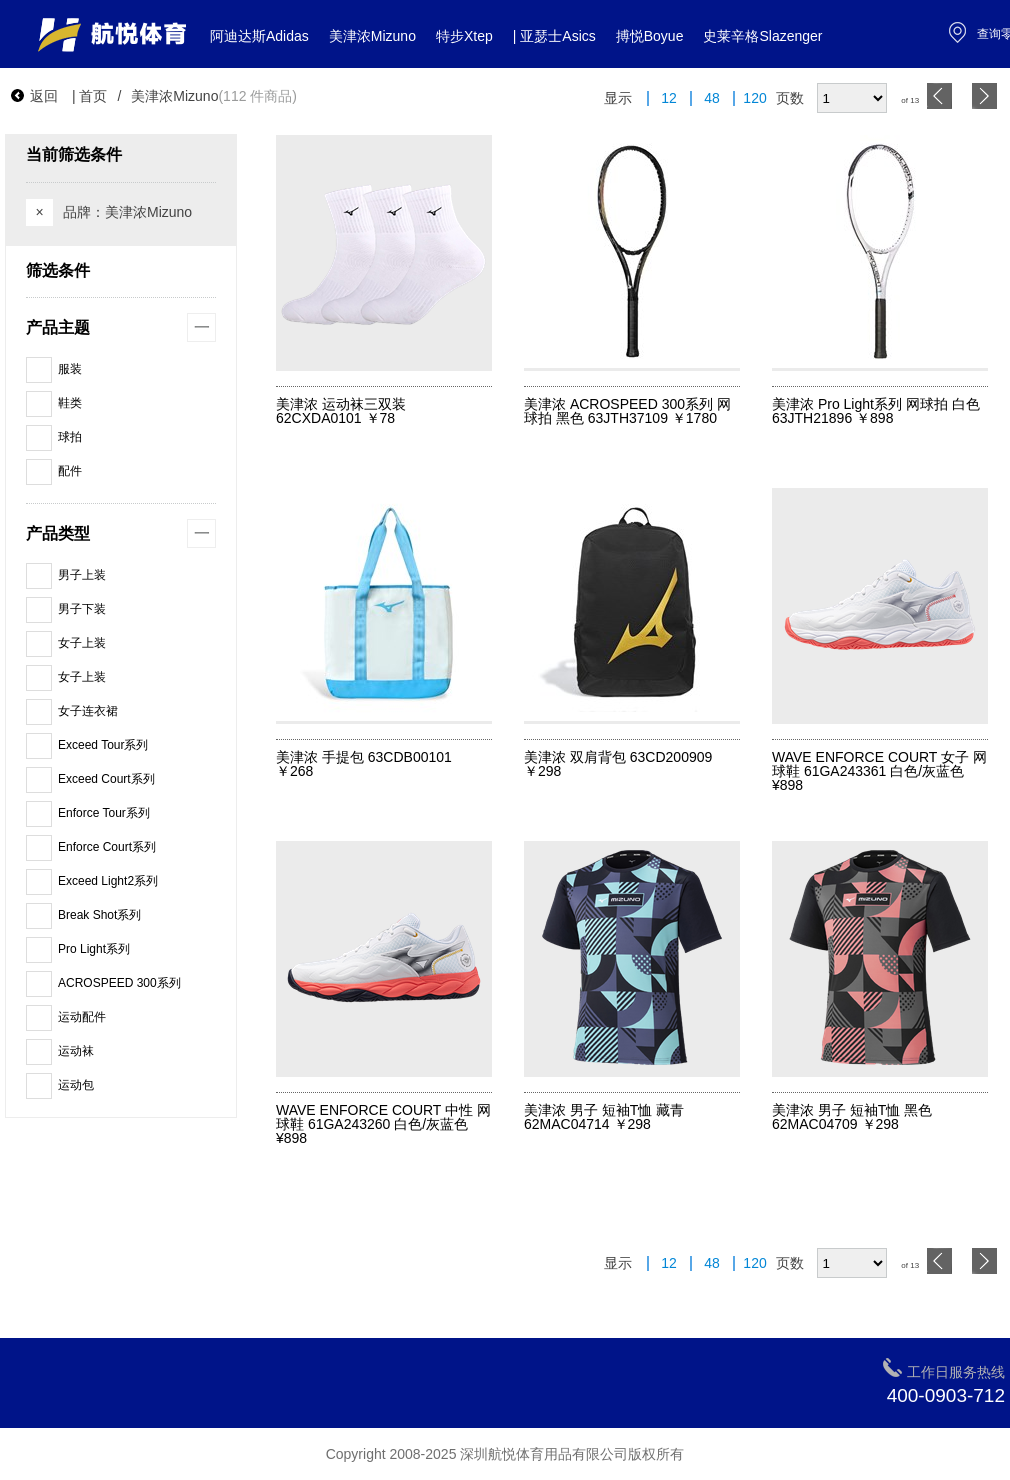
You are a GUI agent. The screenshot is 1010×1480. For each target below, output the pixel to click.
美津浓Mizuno (372, 36)
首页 (93, 96)
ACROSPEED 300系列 (103, 983)
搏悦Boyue (650, 36)
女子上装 (66, 643)
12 (669, 98)
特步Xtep (464, 36)
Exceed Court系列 (90, 779)
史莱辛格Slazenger (762, 36)
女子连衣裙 (72, 711)
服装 (54, 369)
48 (712, 98)
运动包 (60, 1085)
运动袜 (60, 1051)
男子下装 (66, 609)
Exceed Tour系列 (87, 745)
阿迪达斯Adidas (259, 36)
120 (754, 98)
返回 (34, 96)
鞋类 (54, 403)
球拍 (54, 437)
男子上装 (66, 575)
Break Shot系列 (83, 915)
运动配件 (66, 1017)
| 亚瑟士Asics (554, 36)
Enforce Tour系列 (88, 813)
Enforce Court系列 (91, 847)
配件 (54, 471)
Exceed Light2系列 (92, 881)
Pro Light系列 (78, 949)
